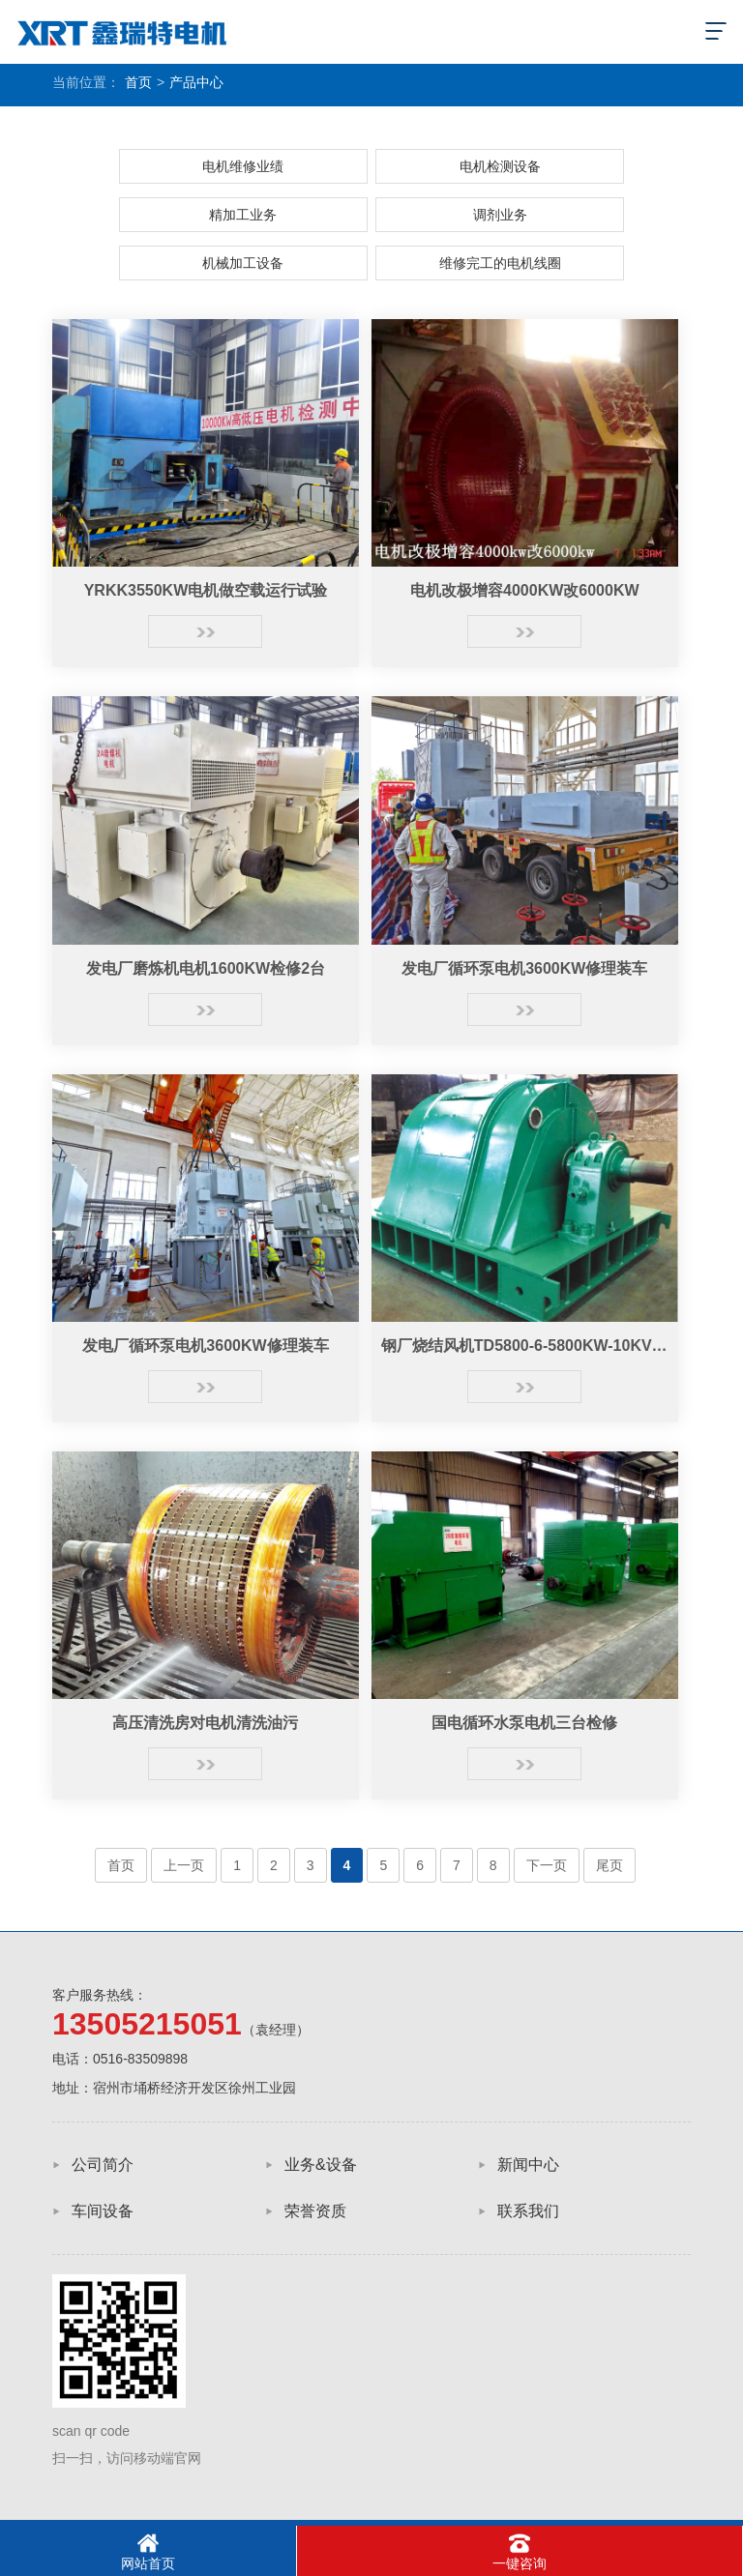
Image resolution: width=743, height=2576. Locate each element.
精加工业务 (243, 214)
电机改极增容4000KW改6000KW (524, 590)
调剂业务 (500, 214)
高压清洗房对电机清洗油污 (205, 1722)
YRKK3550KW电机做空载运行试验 (206, 590)
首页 (138, 82)
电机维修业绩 (242, 166)
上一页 (183, 1865)
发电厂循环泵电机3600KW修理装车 (524, 968)
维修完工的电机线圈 (500, 263)
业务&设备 (320, 2164)
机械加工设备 (242, 263)
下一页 (546, 1865)
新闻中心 (528, 2164)
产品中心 (196, 82)
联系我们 (528, 2211)
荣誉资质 (315, 2211)
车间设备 (103, 2211)
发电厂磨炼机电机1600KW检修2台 (205, 968)
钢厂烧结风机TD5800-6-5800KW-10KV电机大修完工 (525, 1345)
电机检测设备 (500, 166)
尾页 (609, 1865)
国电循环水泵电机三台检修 (524, 1722)
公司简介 (103, 2164)
